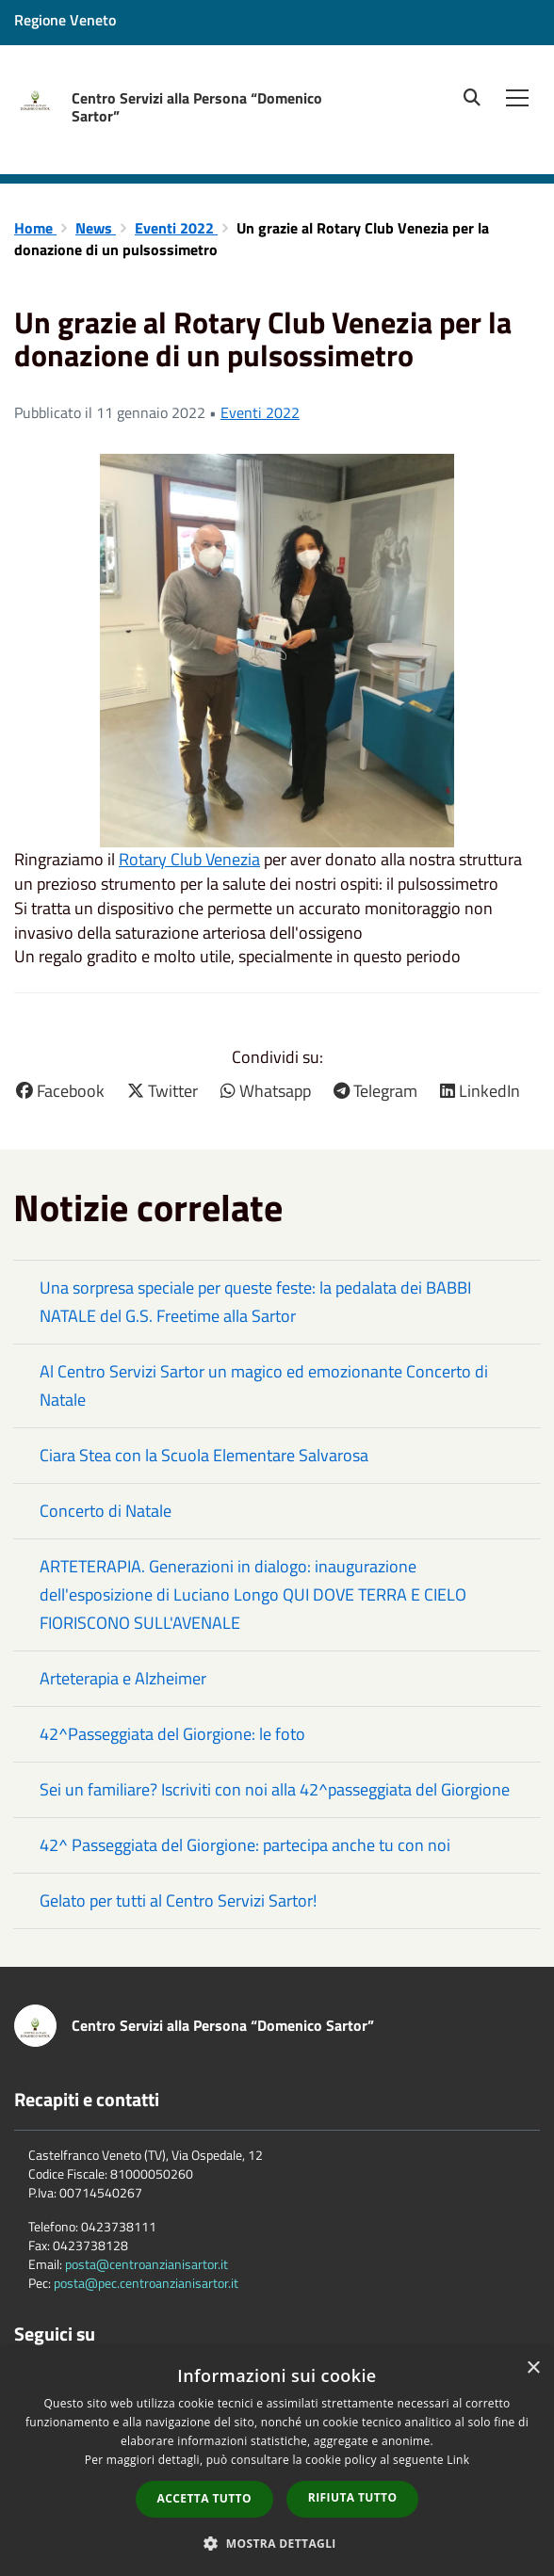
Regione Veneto (65, 19)
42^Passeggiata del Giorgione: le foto (172, 1734)
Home (35, 228)
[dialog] (277, 2462)
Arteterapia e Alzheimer (123, 1678)
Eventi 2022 (176, 228)
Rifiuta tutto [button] (353, 2497)
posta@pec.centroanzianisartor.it (146, 2283)
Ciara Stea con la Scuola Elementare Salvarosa (204, 1455)
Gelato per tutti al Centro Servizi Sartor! (178, 1900)
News (95, 228)
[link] (189, 859)
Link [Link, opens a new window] (458, 2460)
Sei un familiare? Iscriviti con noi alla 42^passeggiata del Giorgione (275, 1789)
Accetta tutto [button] (204, 2498)
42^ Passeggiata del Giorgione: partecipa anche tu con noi (245, 1845)
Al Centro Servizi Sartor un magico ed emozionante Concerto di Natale (264, 1385)
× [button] (533, 2368)
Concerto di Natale (105, 1510)
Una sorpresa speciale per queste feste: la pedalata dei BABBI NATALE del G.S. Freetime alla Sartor (255, 1301)
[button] (277, 2542)
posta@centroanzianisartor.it (146, 2264)
